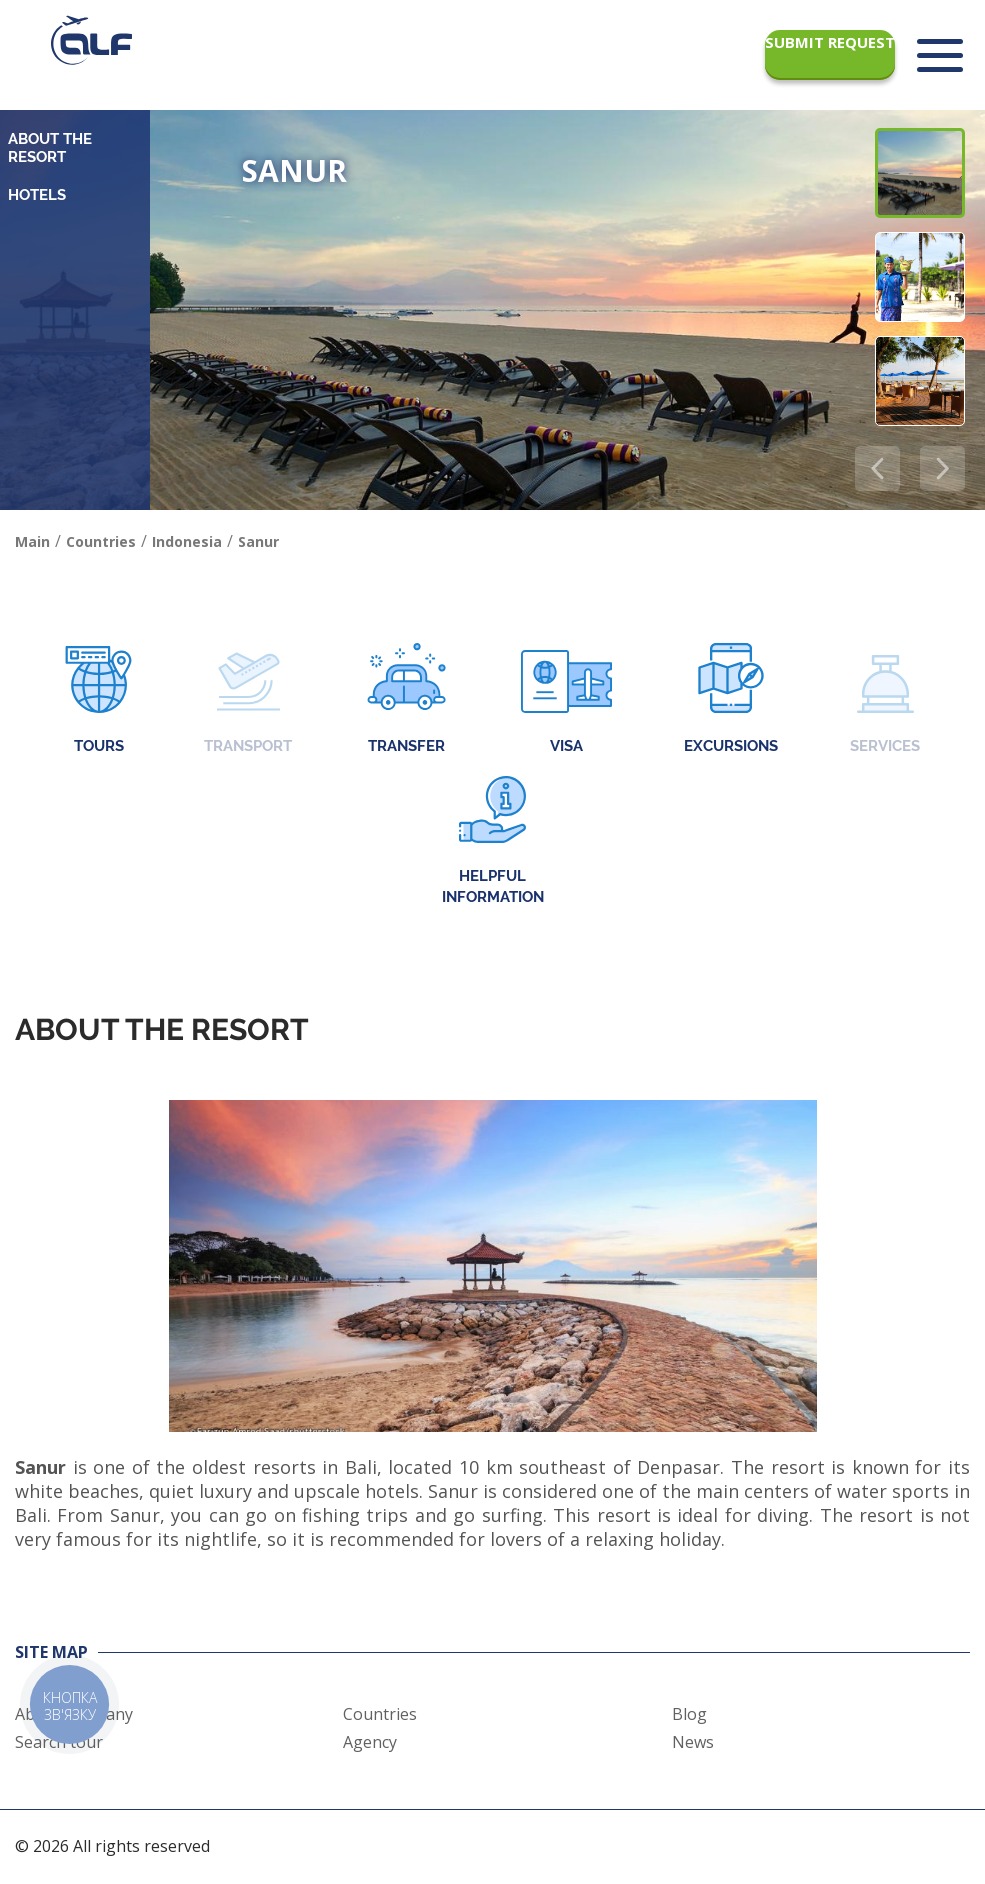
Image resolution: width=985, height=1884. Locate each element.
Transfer (406, 700)
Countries (380, 1714)
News (693, 1742)
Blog (689, 1714)
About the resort (50, 148)
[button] (942, 468)
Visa (566, 700)
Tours (98, 700)
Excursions (731, 700)
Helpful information (493, 841)
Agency (370, 1742)
